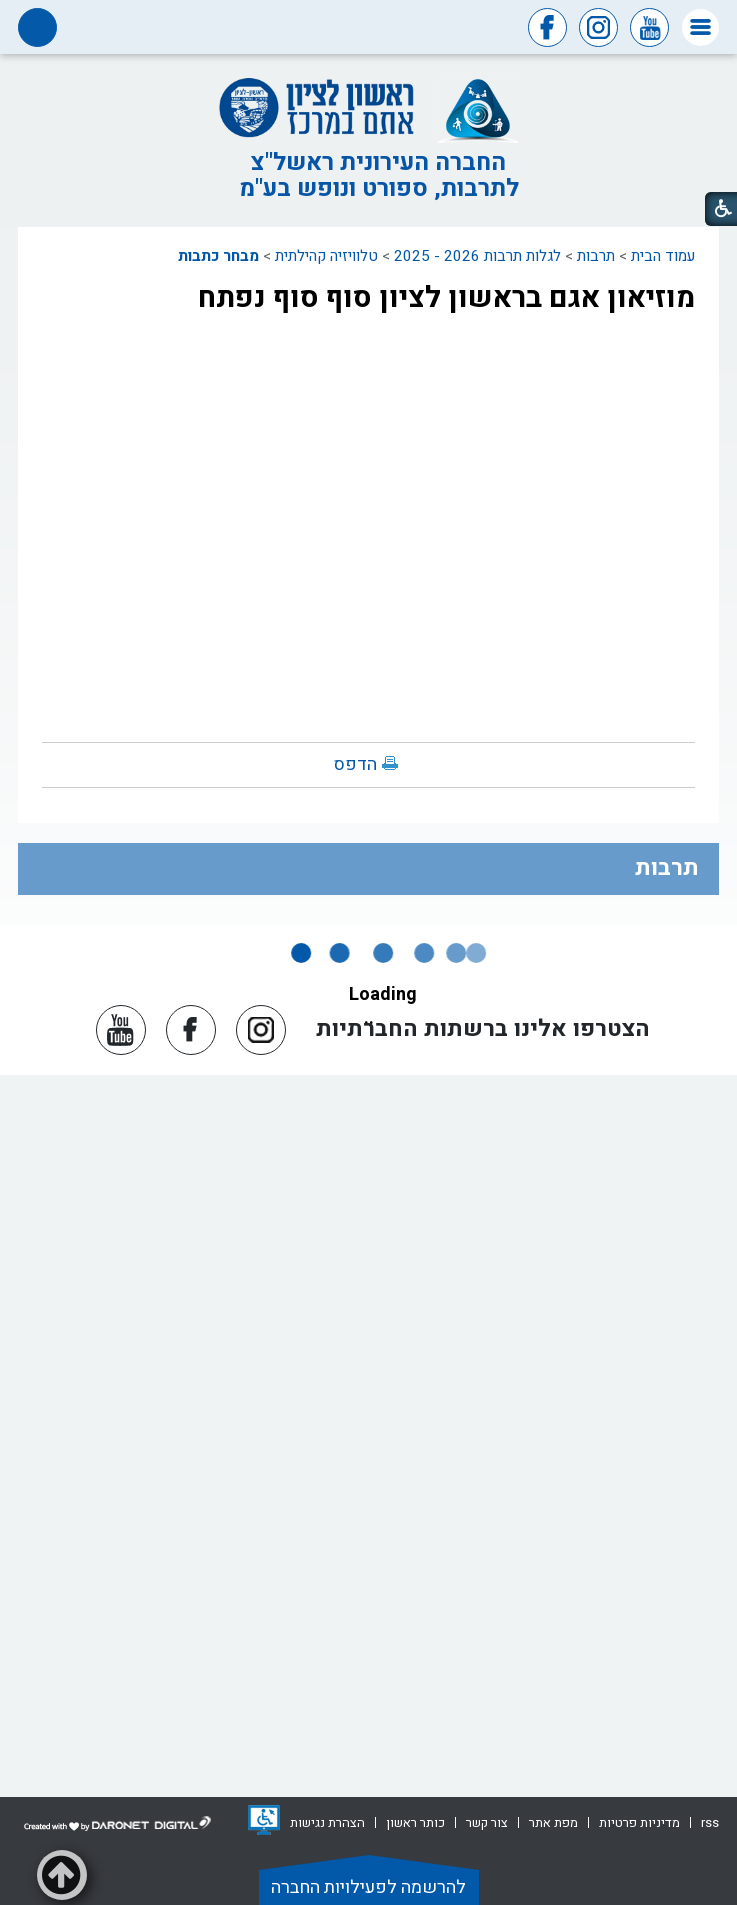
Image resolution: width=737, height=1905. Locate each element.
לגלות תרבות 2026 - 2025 (477, 256)
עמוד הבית (663, 256)
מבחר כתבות (218, 256)
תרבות (596, 256)
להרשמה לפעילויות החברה (368, 1887)
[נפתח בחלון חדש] (264, 1820)
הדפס (355, 764)
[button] (700, 27)
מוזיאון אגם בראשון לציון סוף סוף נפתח (446, 298)
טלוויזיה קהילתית (326, 256)
